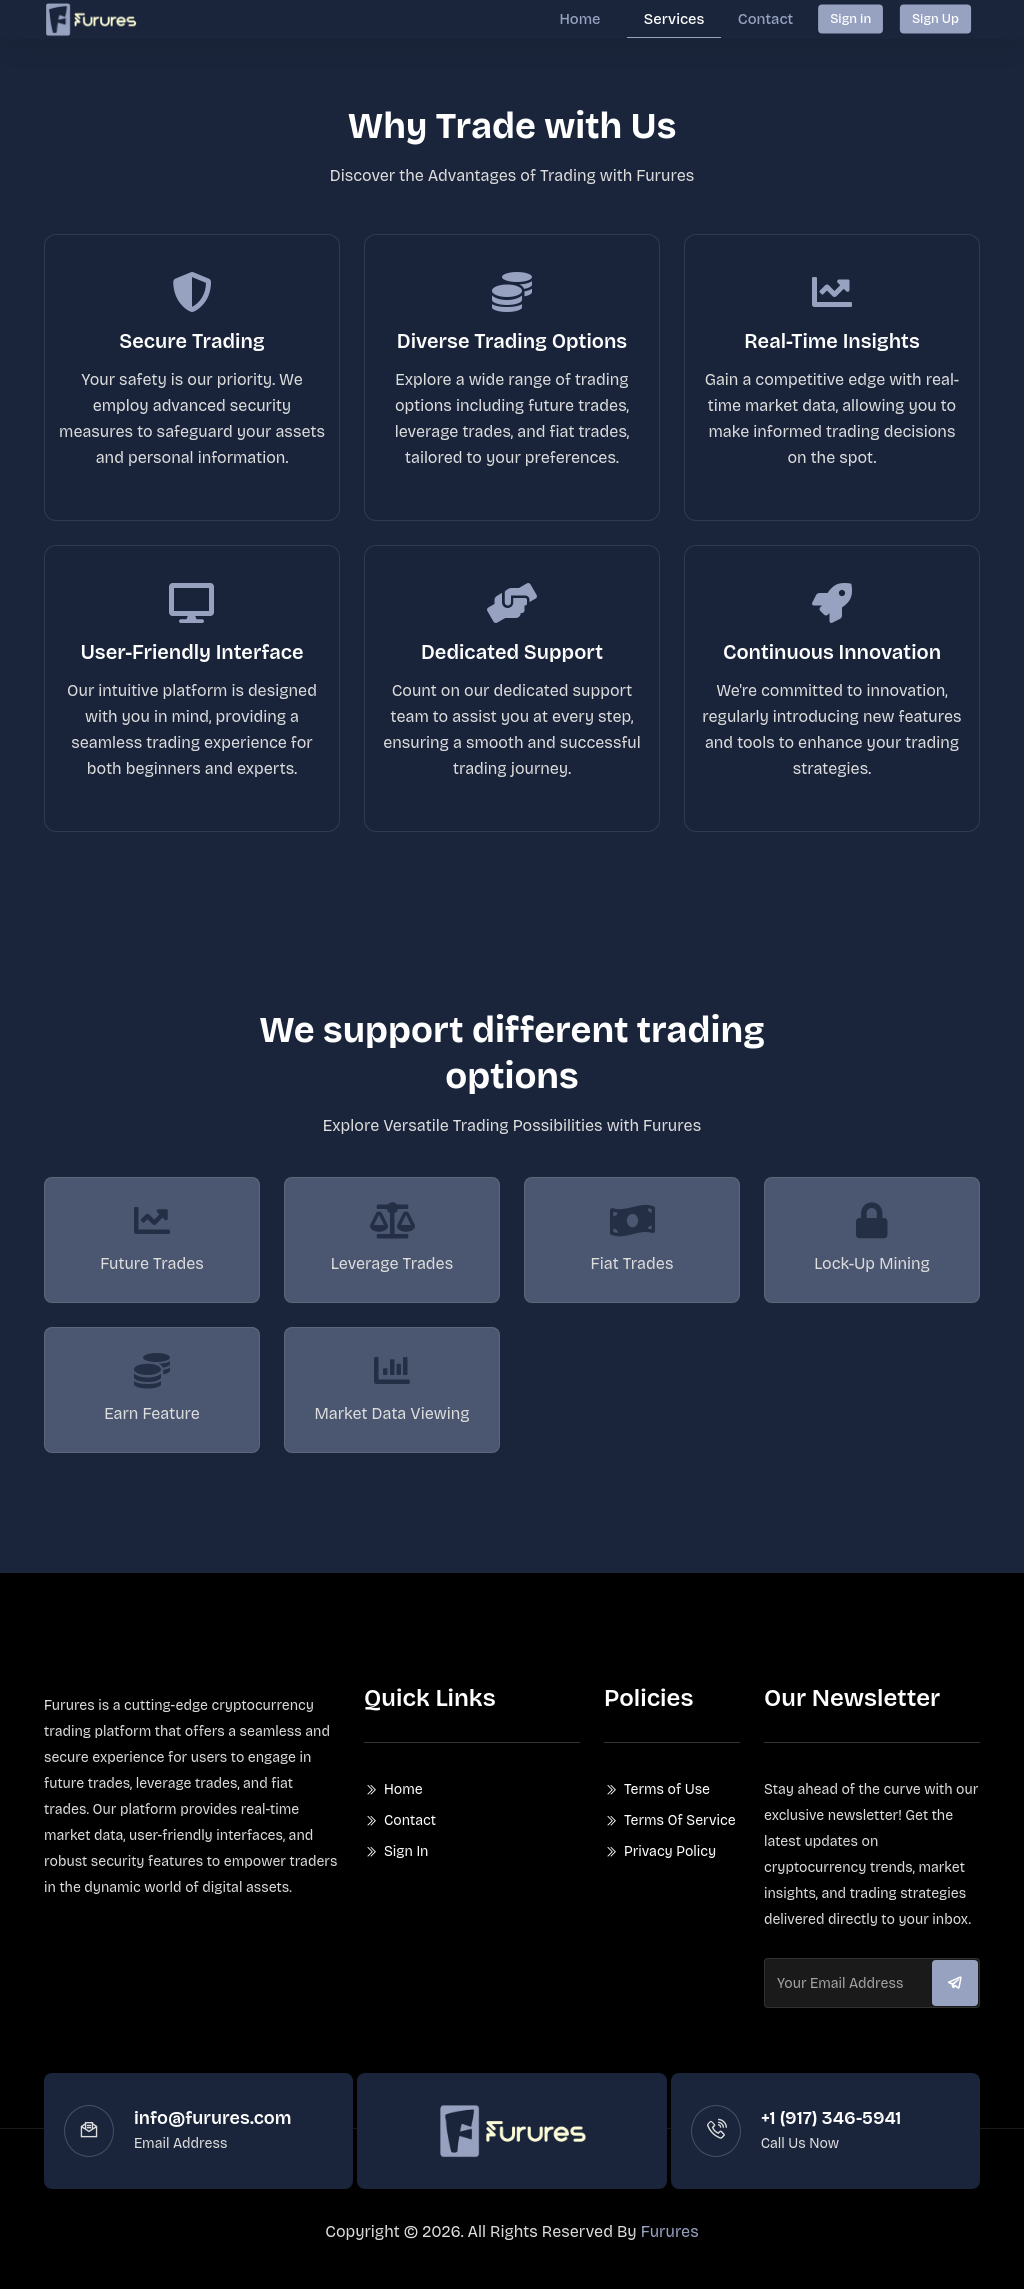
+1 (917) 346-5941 (831, 2132)
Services (683, 17)
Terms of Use (667, 1803)
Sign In (406, 1865)
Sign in (850, 17)
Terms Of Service (680, 1834)
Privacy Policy (670, 1865)
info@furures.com (212, 2132)
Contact (768, 17)
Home (594, 17)
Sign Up (935, 17)
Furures (670, 2245)
